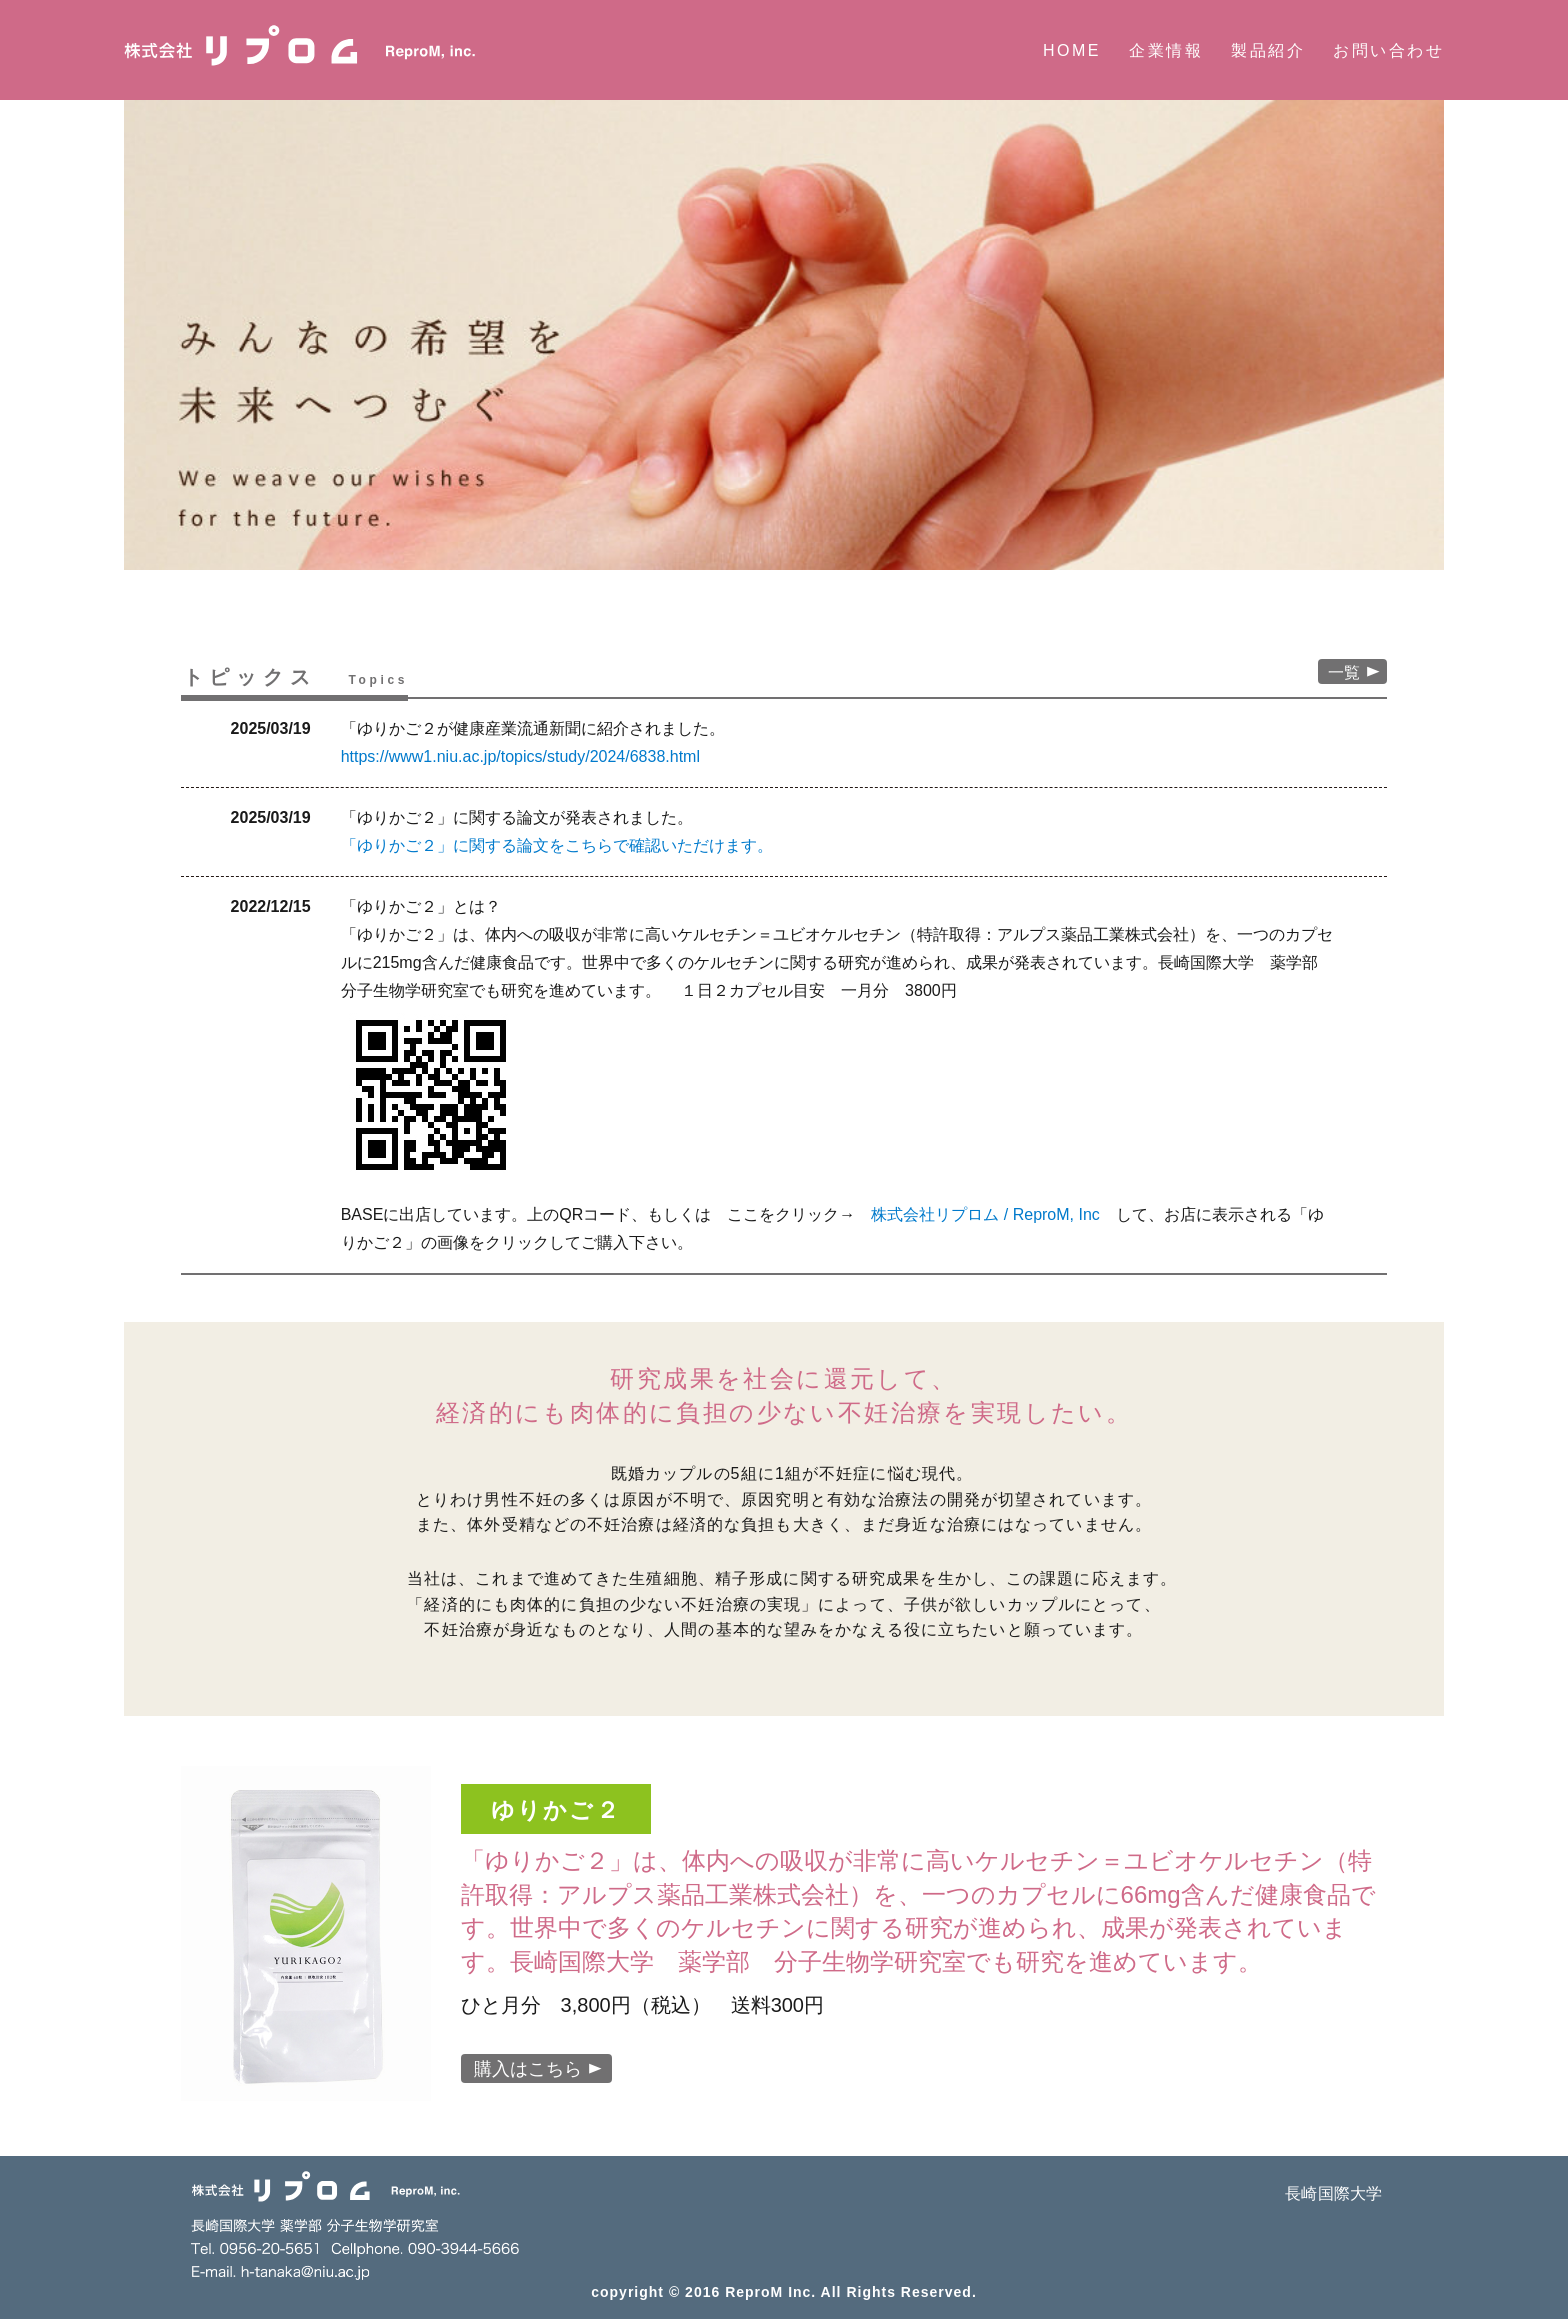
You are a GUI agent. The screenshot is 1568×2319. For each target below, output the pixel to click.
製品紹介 (1268, 50)
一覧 (1354, 672)
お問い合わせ (1388, 50)
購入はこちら (538, 2069)
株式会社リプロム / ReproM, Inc (985, 1214)
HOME (1072, 50)
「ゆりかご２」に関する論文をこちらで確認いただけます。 (557, 845)
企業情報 (1166, 50)
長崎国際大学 (1333, 2193)
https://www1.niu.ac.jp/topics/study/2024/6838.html (520, 756)
